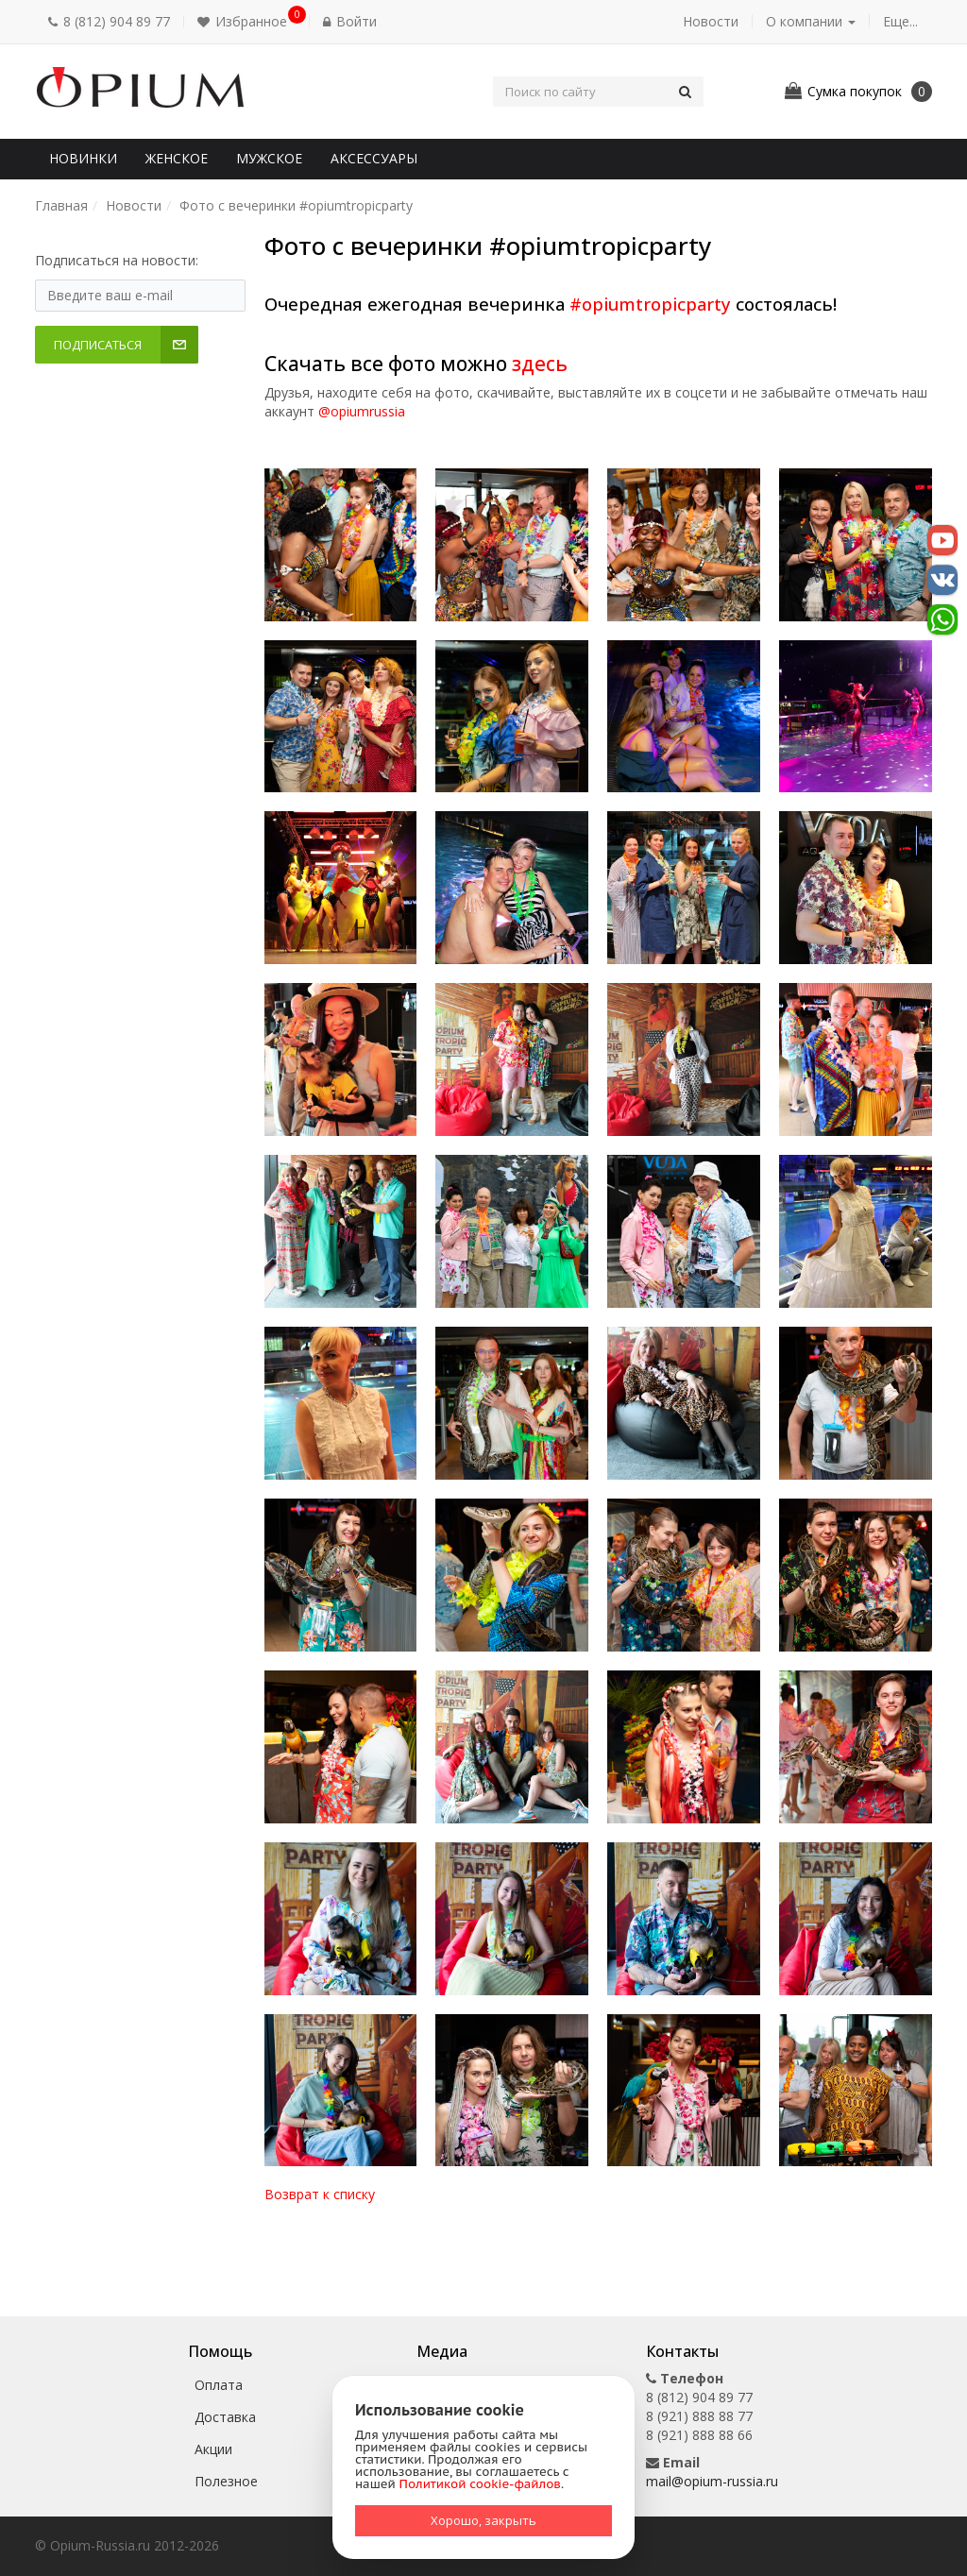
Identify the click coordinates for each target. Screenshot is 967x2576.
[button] (246, 21)
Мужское (269, 158)
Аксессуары (374, 158)
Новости (710, 21)
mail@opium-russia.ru (712, 2481)
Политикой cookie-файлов (480, 2484)
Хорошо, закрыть (483, 2520)
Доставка (225, 2417)
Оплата (219, 2385)
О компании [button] (811, 21)
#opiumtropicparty (650, 303)
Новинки (83, 158)
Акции (213, 2449)
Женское (176, 158)
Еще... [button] (900, 21)
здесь (540, 363)
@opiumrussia (361, 411)
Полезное (226, 2481)
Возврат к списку (319, 2194)
